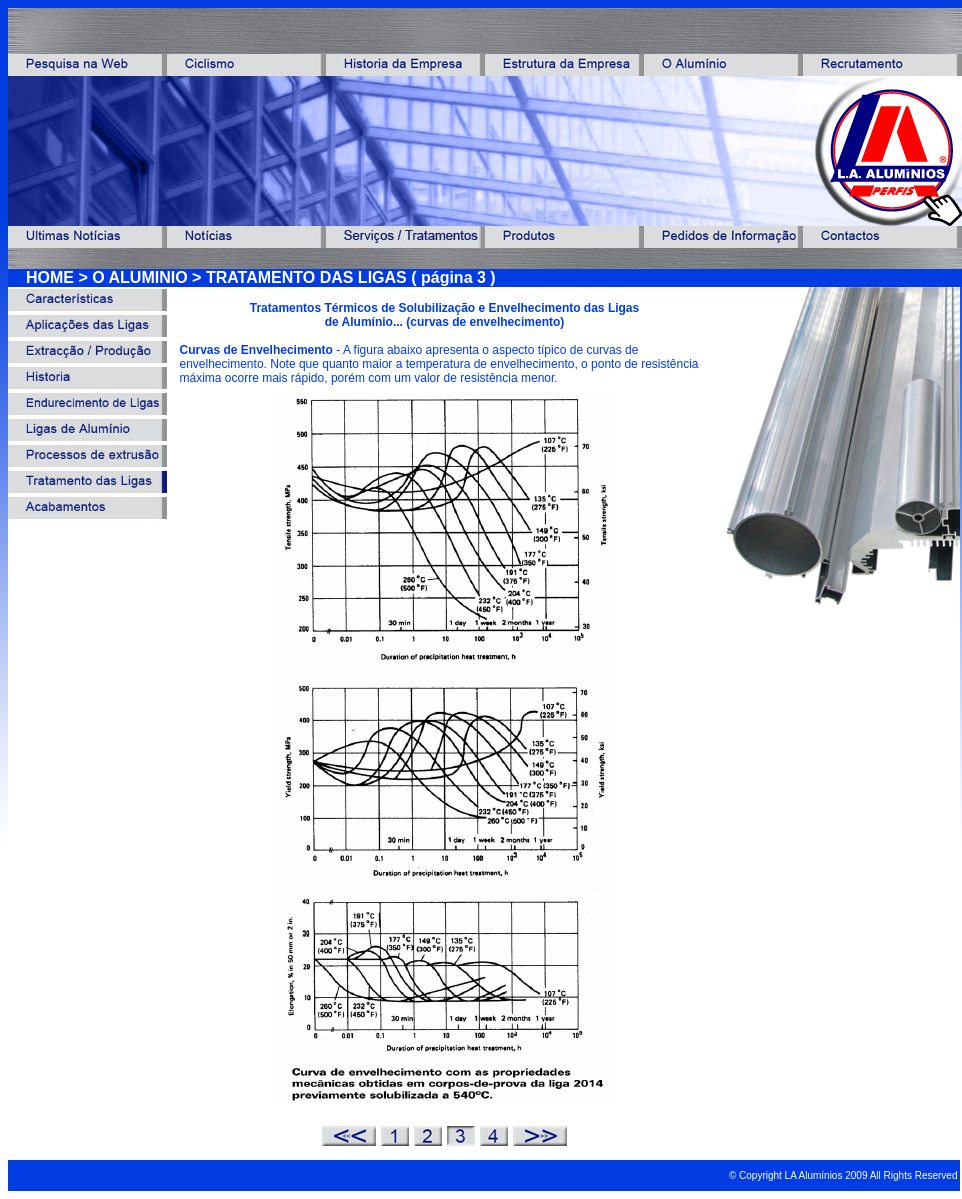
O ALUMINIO (139, 277)
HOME (50, 277)
